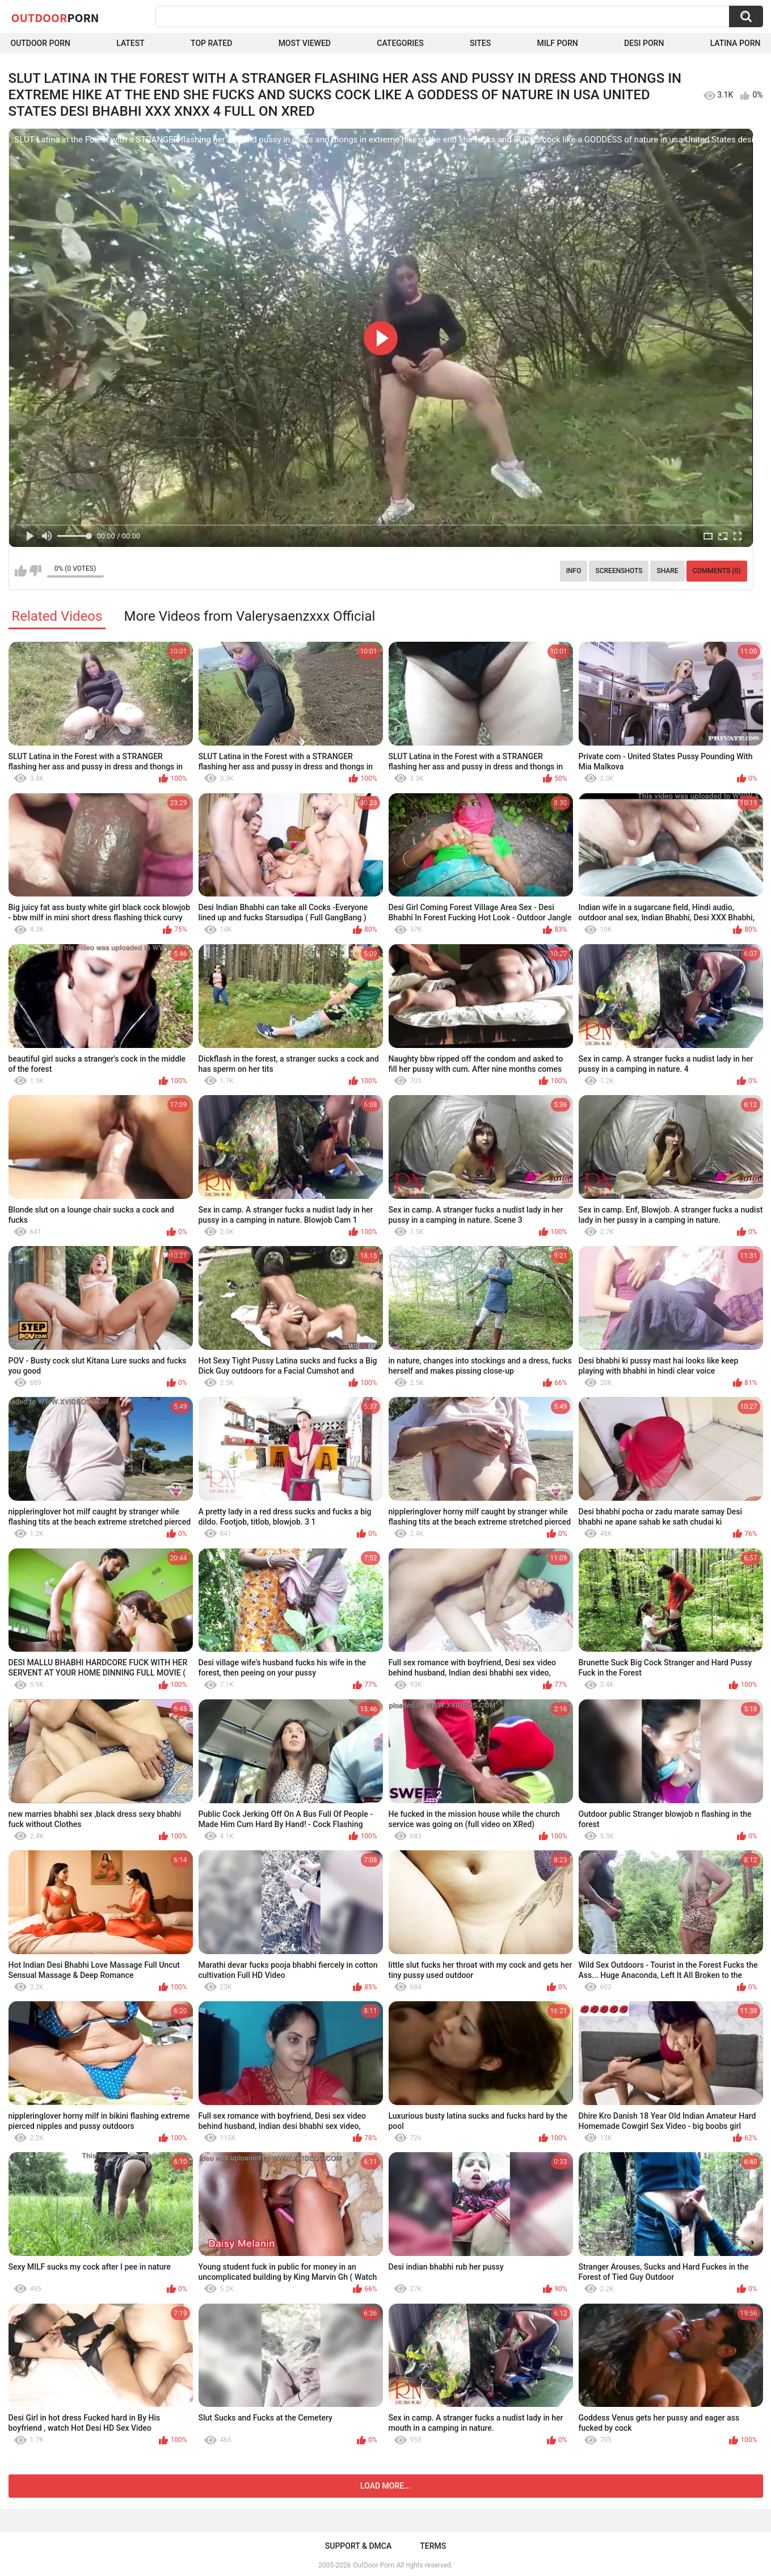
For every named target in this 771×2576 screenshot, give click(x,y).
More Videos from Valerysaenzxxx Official (249, 616)
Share (667, 571)
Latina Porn (735, 43)
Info (574, 571)
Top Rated (211, 43)
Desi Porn (644, 43)
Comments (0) (717, 571)
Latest (130, 43)
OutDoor (55, 18)
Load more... (385, 2485)
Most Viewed (305, 43)
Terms (433, 2545)
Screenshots (618, 571)
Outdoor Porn (40, 43)
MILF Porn (557, 43)
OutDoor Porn (373, 2565)
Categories (400, 43)
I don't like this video (35, 570)
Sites (480, 43)
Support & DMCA (358, 2545)
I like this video (21, 570)
